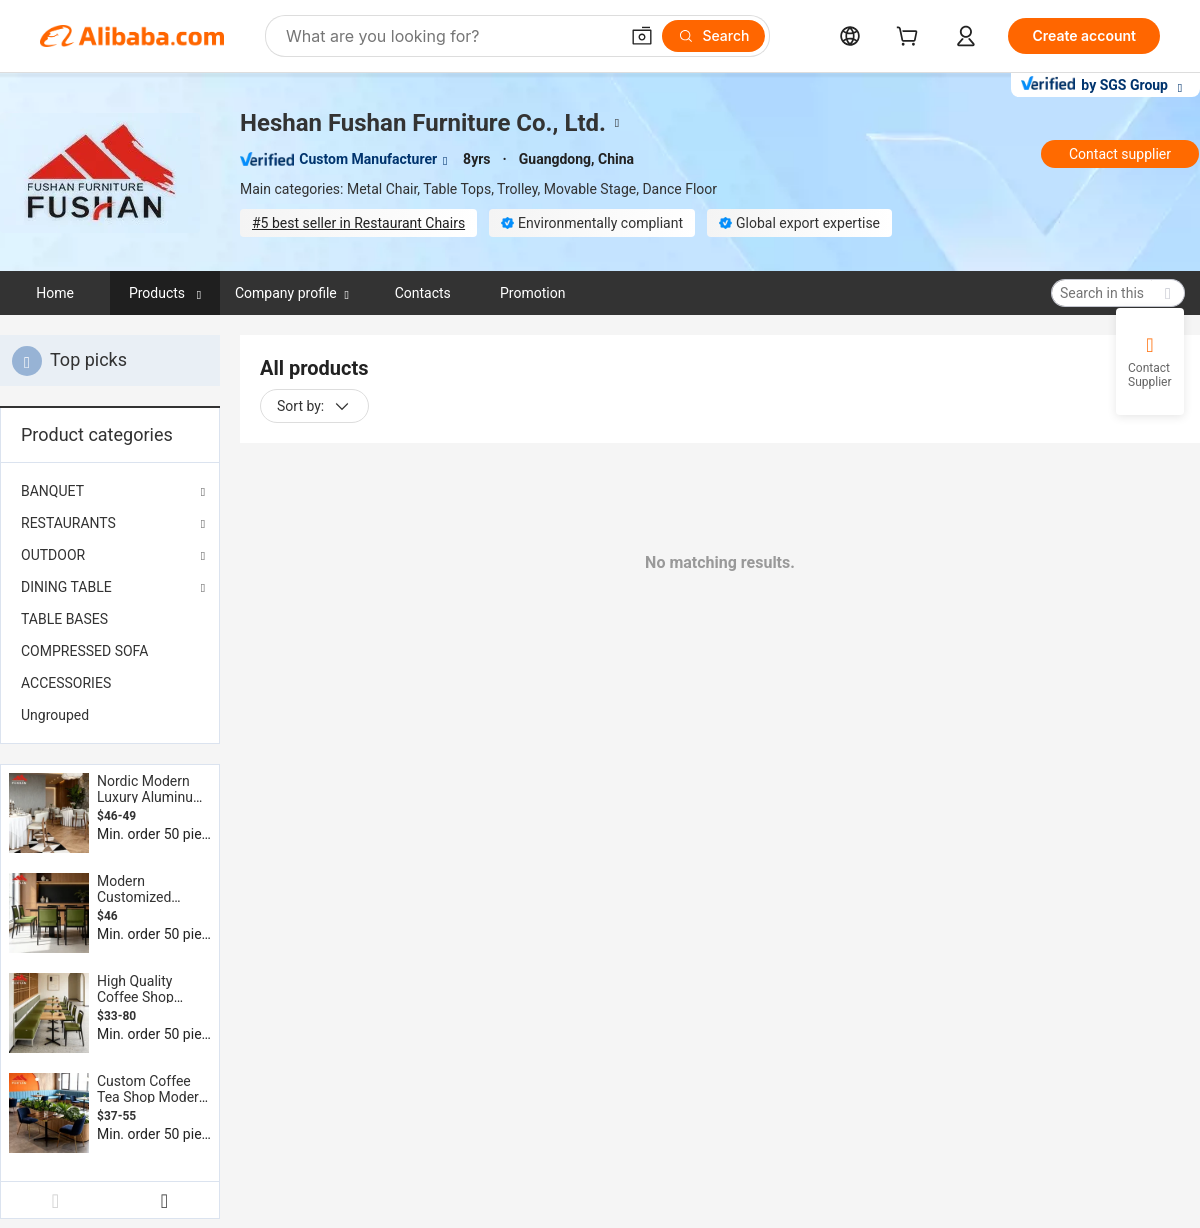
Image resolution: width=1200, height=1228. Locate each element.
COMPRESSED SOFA (84, 651)
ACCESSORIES (66, 683)
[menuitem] (110, 619)
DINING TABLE (66, 587)
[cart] (911, 38)
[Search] (713, 36)
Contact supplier (1120, 154)
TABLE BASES (64, 619)
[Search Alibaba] (450, 36)
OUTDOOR (53, 555)
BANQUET (52, 491)
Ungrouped (55, 715)
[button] (642, 36)
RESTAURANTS (68, 523)
